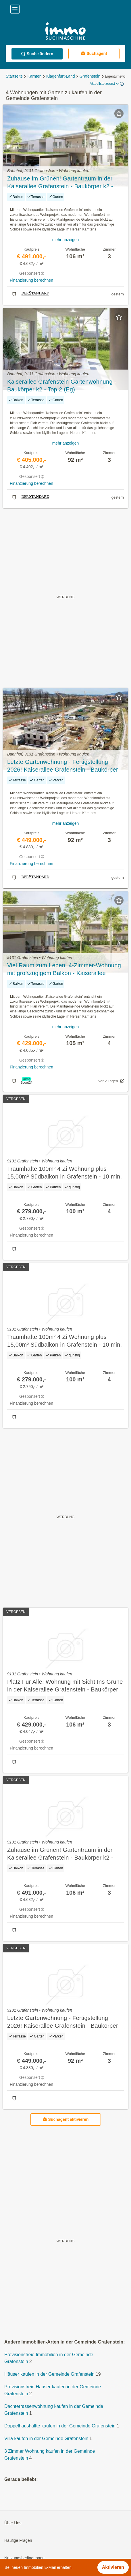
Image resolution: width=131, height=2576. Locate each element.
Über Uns (12, 2523)
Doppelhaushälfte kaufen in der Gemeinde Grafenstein (59, 2426)
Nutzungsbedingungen (24, 2558)
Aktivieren (113, 2567)
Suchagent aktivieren (66, 2119)
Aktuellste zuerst (105, 84)
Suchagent (94, 53)
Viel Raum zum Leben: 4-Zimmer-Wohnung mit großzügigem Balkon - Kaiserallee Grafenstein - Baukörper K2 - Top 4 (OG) (64, 969)
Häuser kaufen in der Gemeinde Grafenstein (49, 2374)
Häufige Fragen (18, 2540)
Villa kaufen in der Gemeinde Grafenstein (46, 2438)
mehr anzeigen (65, 239)
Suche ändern (37, 53)
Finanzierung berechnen (31, 280)
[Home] (65, 31)
